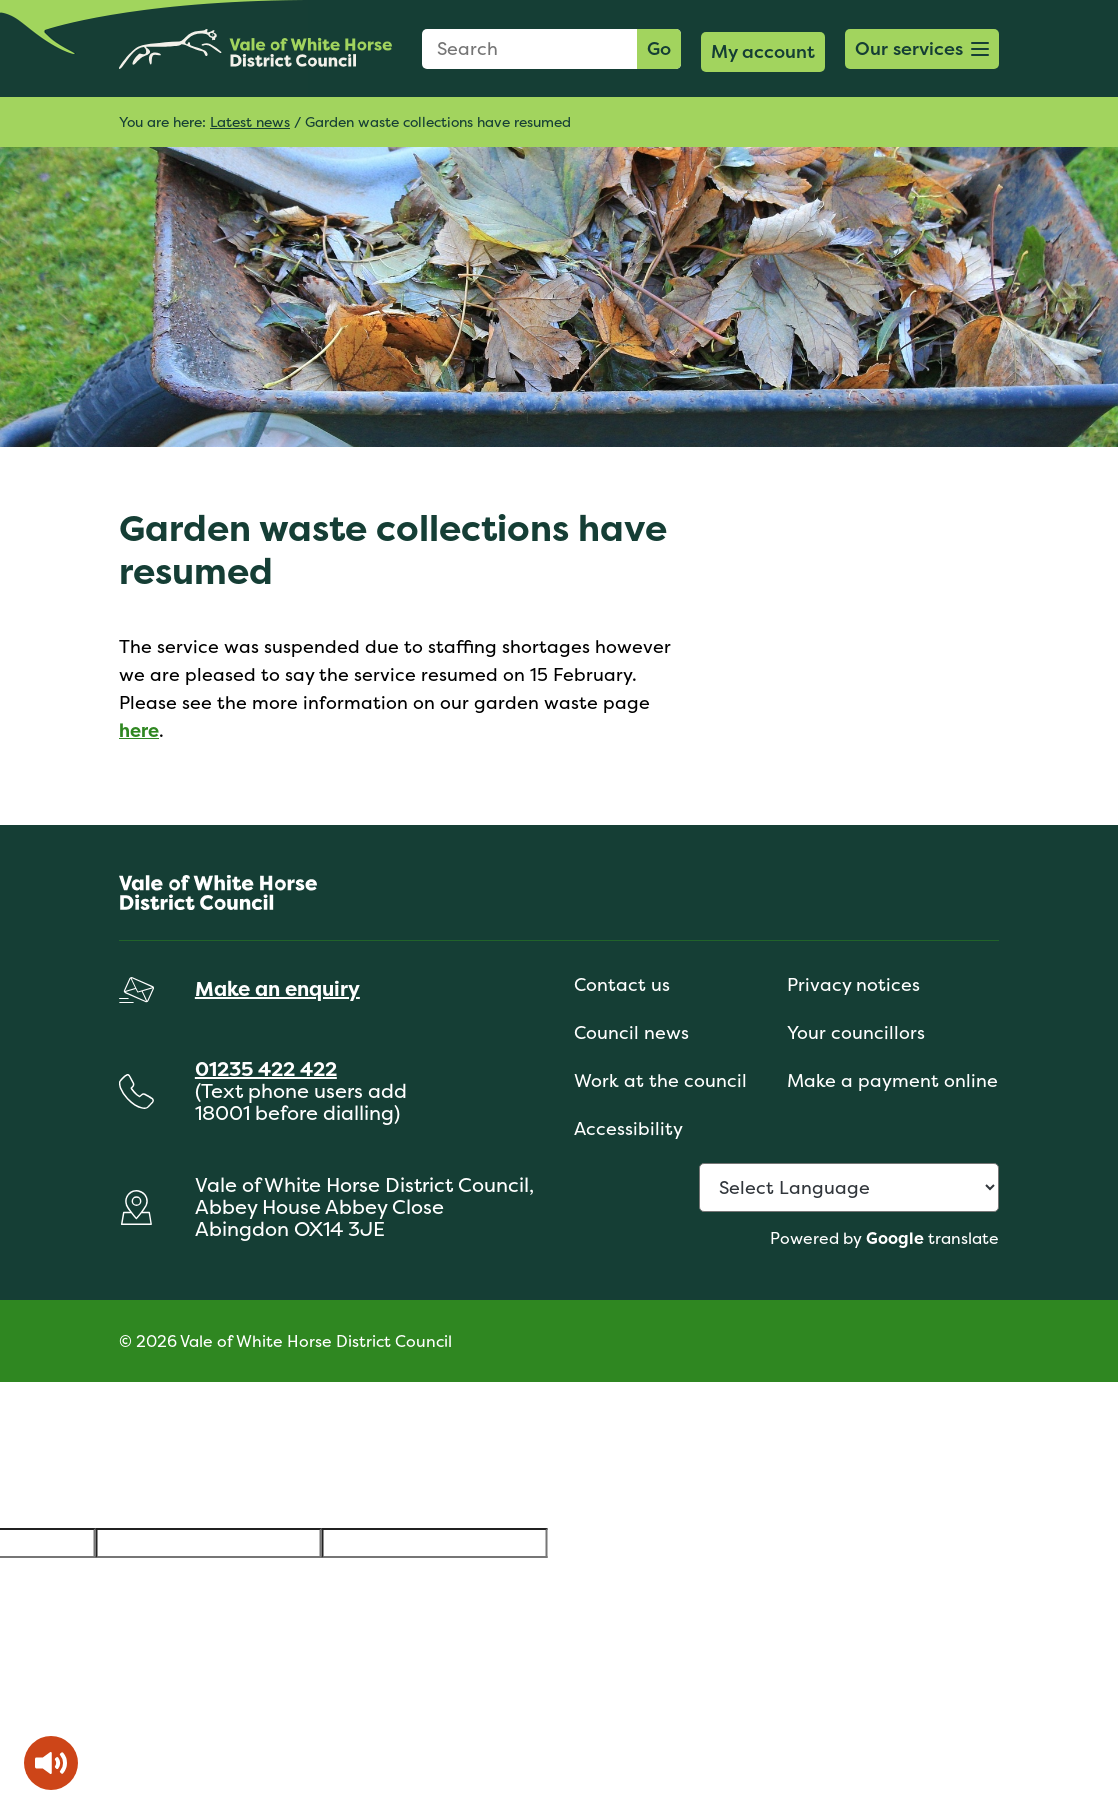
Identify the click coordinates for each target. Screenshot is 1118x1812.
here (139, 730)
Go (659, 48)
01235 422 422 (266, 1068)
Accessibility (628, 1128)
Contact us (622, 984)
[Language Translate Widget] (849, 1187)
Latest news (250, 121)
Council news (631, 1032)
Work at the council (660, 1080)
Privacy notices (853, 984)
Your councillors (856, 1032)
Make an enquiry (277, 988)
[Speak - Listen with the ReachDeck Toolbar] (51, 1763)
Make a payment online (892, 1080)
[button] (922, 49)
